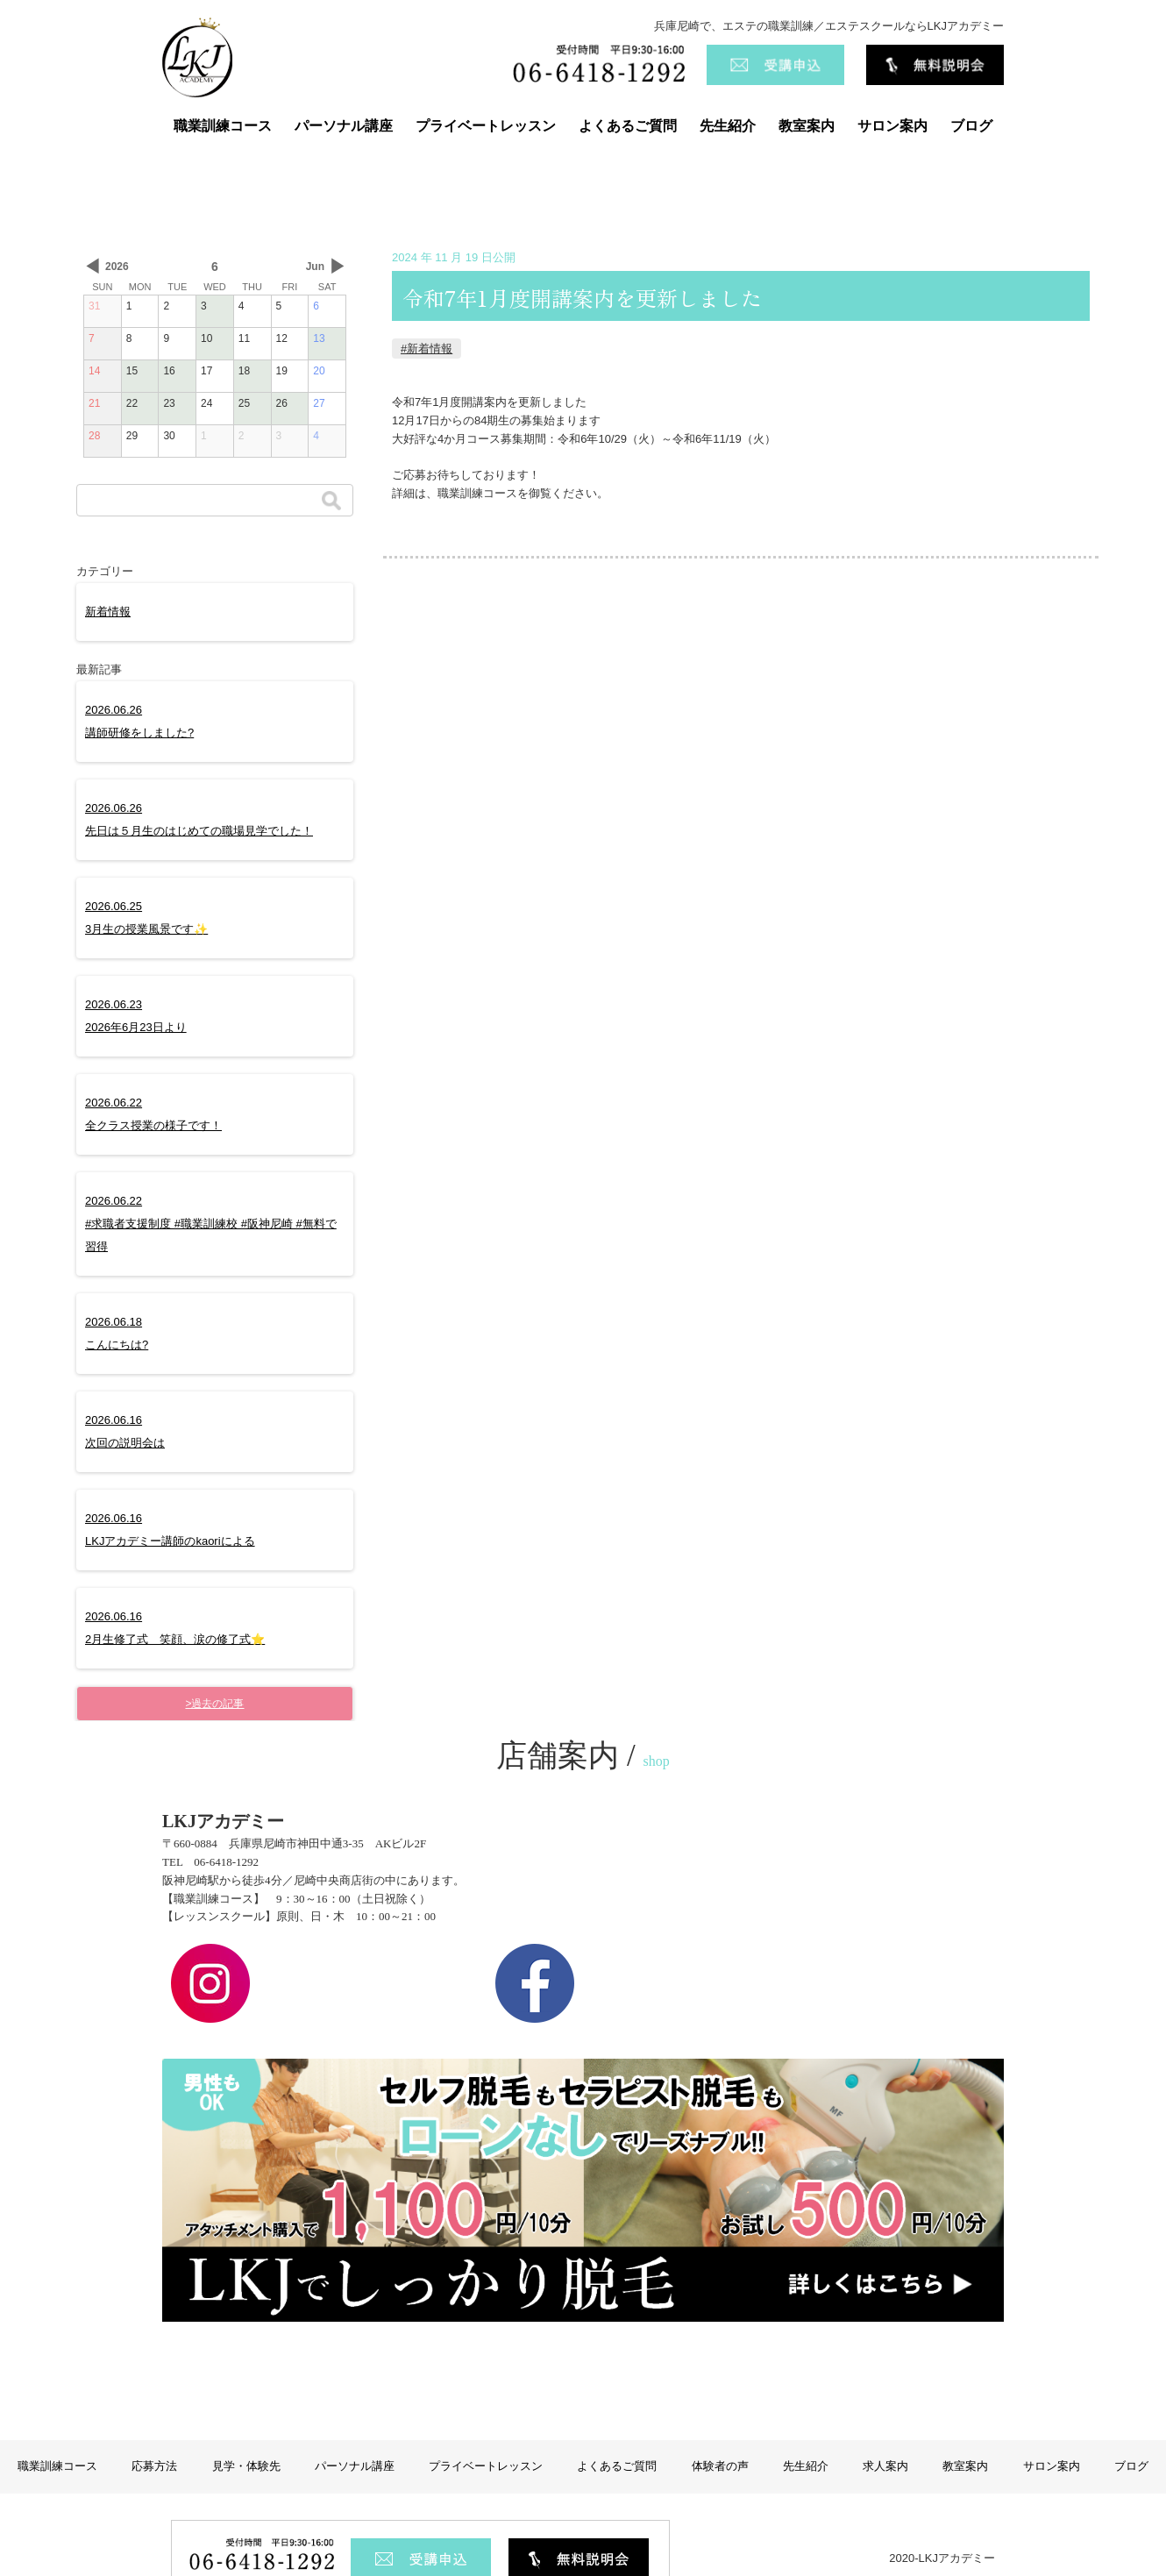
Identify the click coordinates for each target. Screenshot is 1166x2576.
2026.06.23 (138, 1016)
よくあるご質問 (628, 125)
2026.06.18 (119, 1333)
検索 (331, 500)
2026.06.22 (155, 1114)
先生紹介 (728, 125)
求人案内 (885, 2417)
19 (282, 371)
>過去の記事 (214, 1703)
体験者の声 (720, 2417)
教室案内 (807, 125)
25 (244, 403)
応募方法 (154, 2417)
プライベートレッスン (486, 125)
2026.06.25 (148, 918)
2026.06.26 (141, 721)
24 (206, 403)
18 (244, 371)
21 (94, 403)
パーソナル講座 (344, 125)
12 (282, 338)
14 (94, 371)
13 (318, 338)
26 (282, 403)
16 (168, 371)
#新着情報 (426, 348)
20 (318, 371)
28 (94, 436)
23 (168, 403)
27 (318, 403)
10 (206, 338)
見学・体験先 (246, 2417)
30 (168, 436)
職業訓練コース (223, 125)
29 (132, 436)
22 (132, 403)
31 (94, 306)
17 (206, 371)
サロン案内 (892, 125)
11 (244, 338)
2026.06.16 (127, 1431)
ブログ (971, 125)
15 (132, 371)
